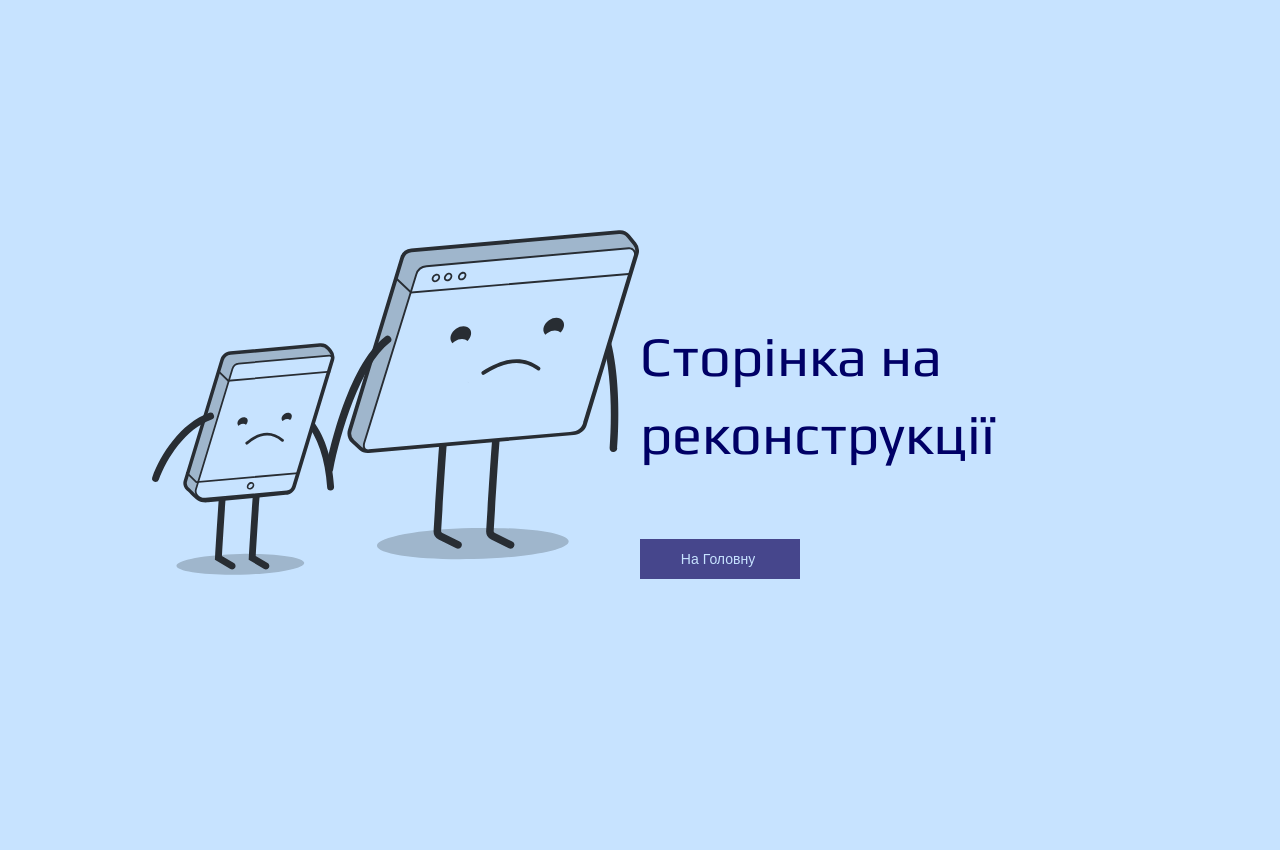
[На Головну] (720, 559)
